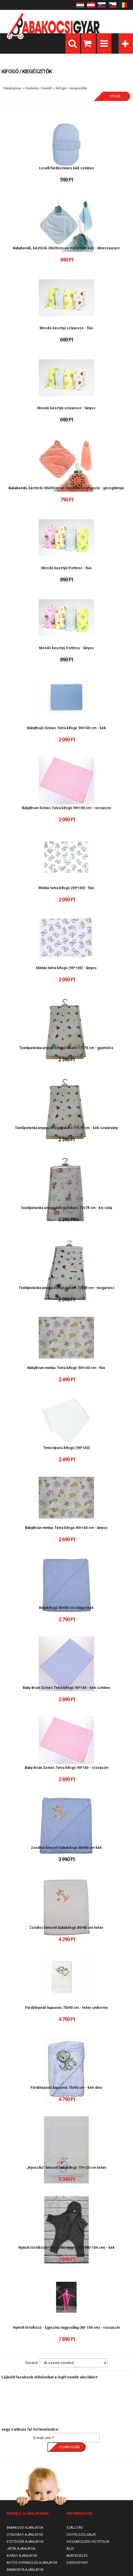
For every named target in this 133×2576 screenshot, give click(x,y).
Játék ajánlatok (21, 2549)
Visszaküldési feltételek (87, 2542)
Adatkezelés (77, 2556)
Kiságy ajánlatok (22, 2556)
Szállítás (74, 2528)
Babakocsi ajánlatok (25, 2528)
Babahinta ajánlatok (25, 2570)
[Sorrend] (74, 2363)
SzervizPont (77, 2563)
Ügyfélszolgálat (81, 2535)
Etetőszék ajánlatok (25, 2542)
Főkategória (12, 88)
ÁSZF (70, 2549)
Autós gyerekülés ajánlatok (32, 2563)
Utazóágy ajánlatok (25, 2535)
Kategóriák (125, 43)
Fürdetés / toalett (38, 88)
